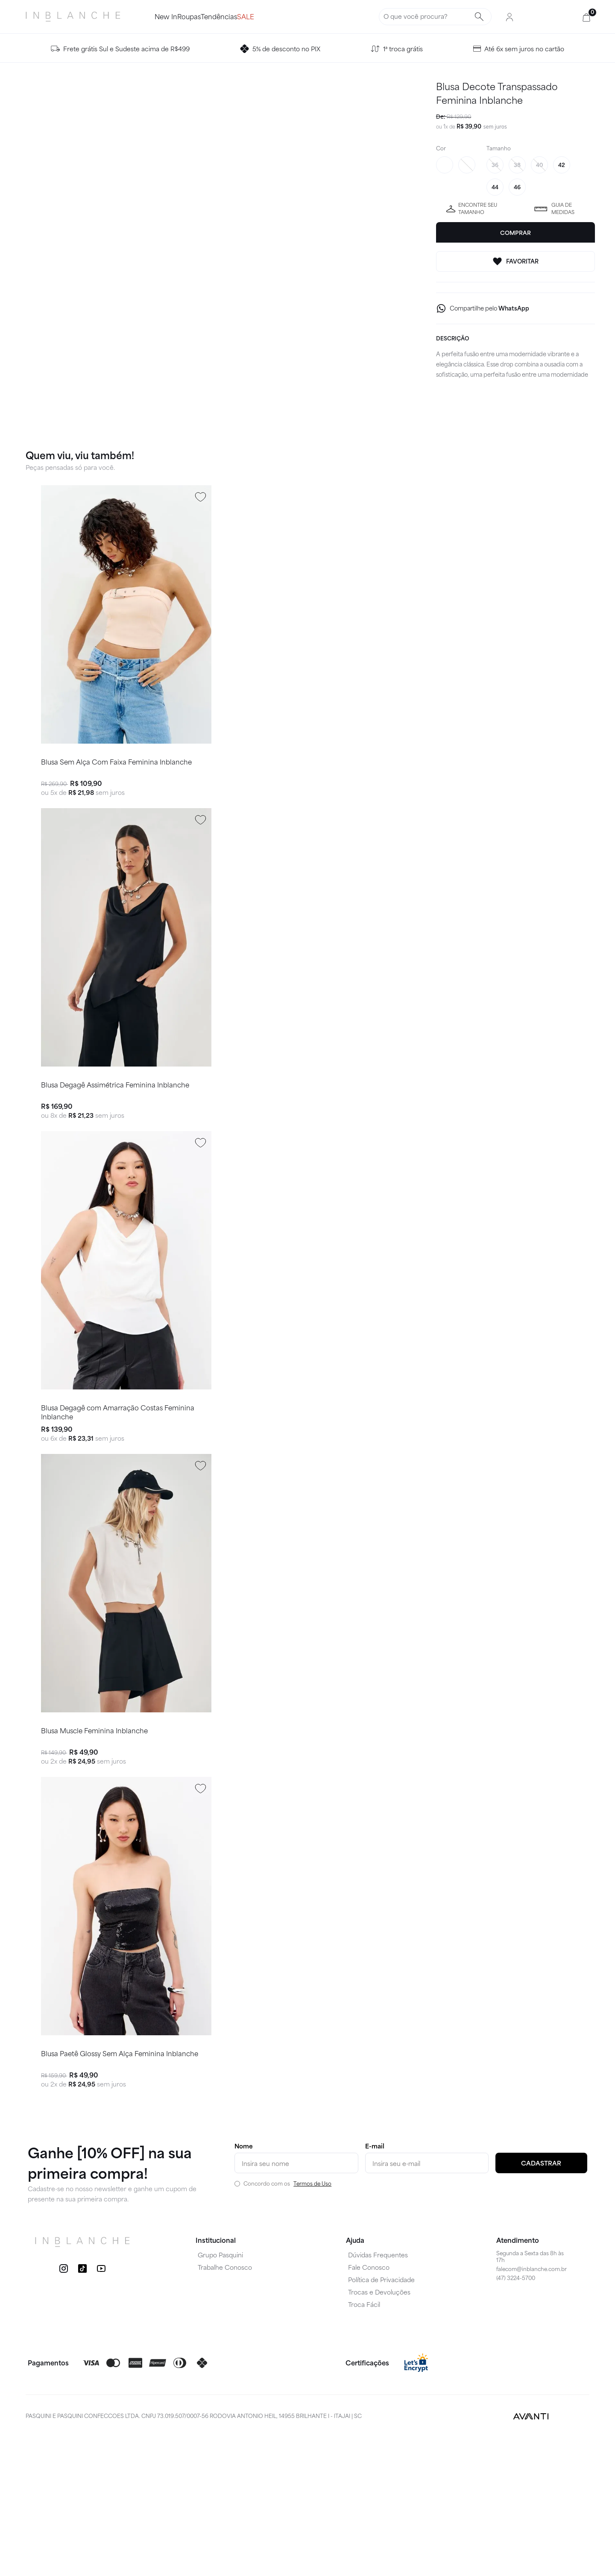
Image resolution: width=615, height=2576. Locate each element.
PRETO (466, 164)
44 (495, 187)
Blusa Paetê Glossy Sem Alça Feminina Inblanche (119, 2191)
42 (561, 164)
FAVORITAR (515, 261)
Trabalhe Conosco (225, 2407)
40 (539, 164)
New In (166, 16)
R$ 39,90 (469, 126)
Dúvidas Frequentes (378, 2394)
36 (495, 164)
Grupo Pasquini (220, 2394)
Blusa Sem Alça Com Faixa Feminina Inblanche (116, 787)
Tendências (249, 16)
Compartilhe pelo (489, 308)
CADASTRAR (541, 2302)
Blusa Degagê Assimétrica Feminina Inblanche (115, 1138)
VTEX (574, 2555)
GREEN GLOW (444, 164)
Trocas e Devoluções (379, 2431)
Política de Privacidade (381, 2419)
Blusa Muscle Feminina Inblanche (94, 1840)
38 (517, 164)
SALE (290, 16)
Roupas (204, 16)
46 (517, 187)
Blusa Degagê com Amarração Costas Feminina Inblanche (117, 1493)
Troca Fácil (364, 2444)
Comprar (515, 232)
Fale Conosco (369, 2407)
